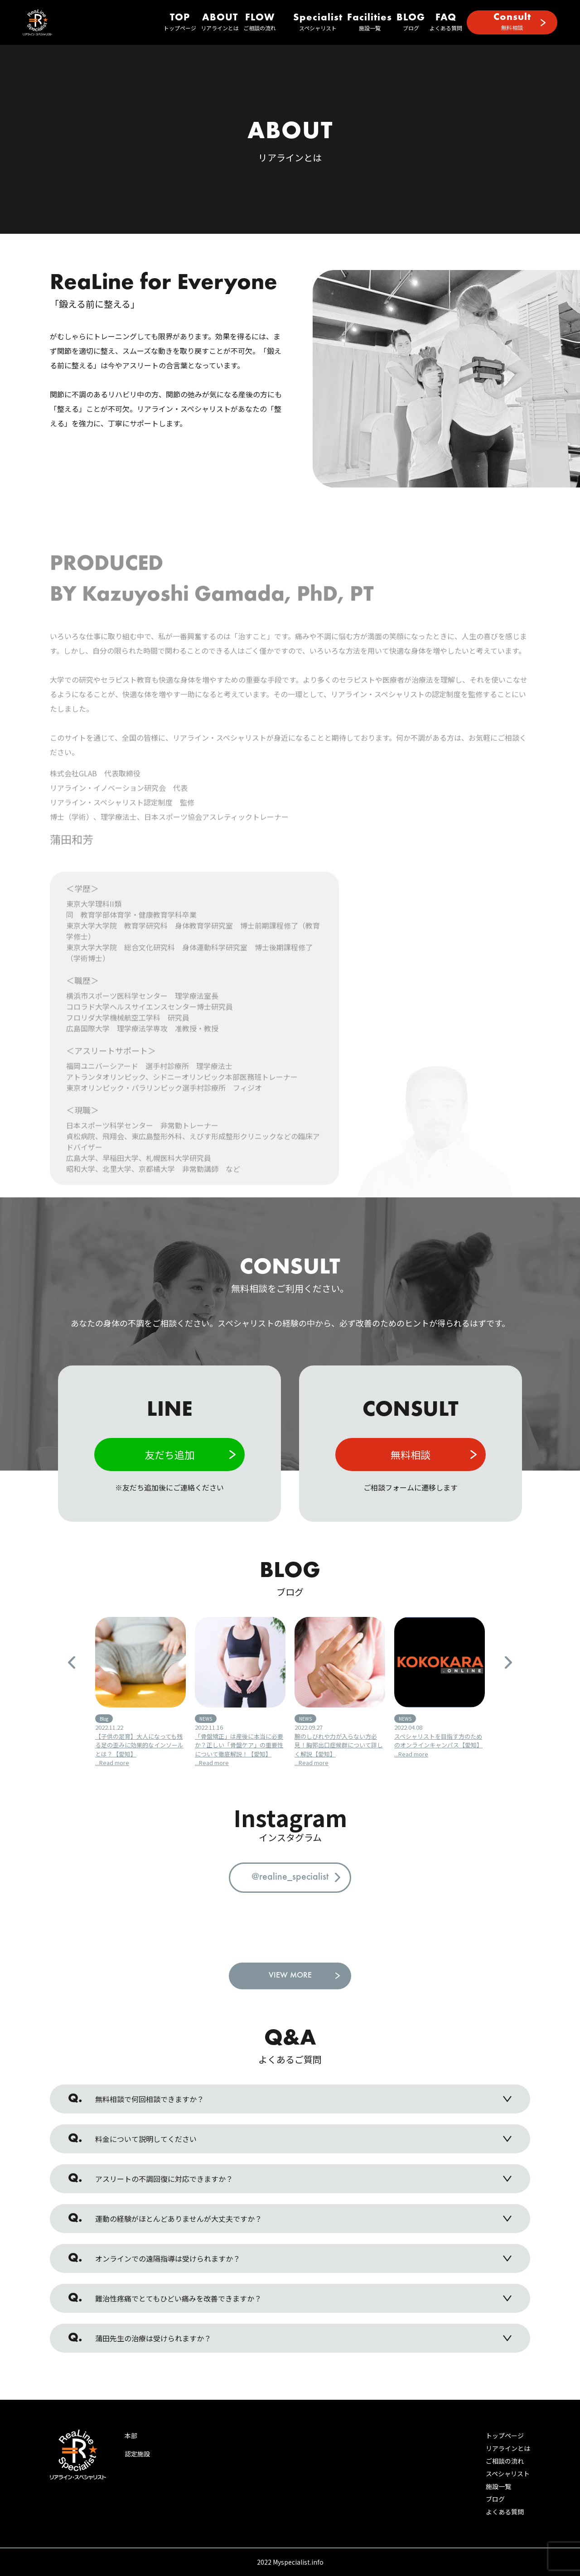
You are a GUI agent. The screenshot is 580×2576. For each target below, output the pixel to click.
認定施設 (137, 2453)
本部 (131, 2435)
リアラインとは (220, 22)
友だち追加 (169, 1454)
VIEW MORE (290, 1976)
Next (508, 1662)
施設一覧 (369, 22)
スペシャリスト (318, 22)
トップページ (180, 22)
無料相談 (512, 22)
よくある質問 (446, 22)
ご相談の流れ (259, 22)
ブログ (410, 22)
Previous (71, 1662)
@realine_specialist (290, 1877)
